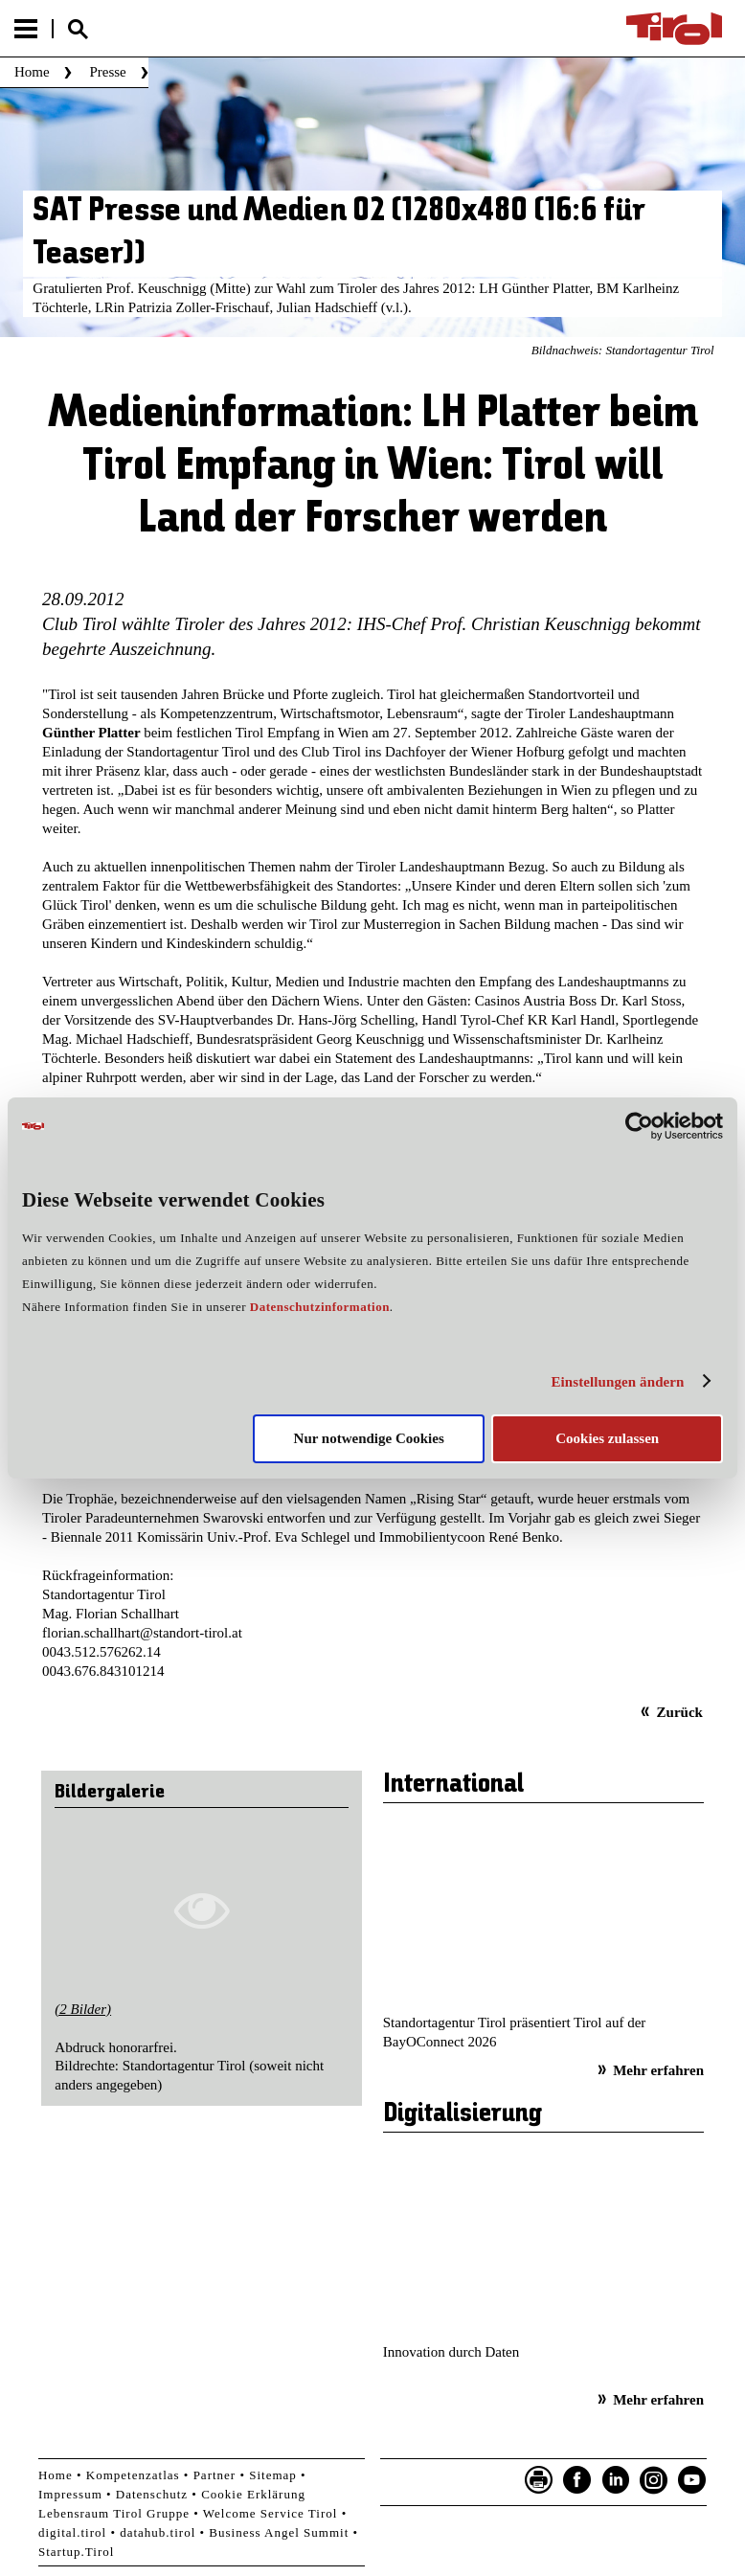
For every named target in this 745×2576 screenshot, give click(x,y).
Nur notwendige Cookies (369, 1438)
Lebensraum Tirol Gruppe (114, 2513)
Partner (215, 2475)
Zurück (680, 1712)
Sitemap (273, 2475)
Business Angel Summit (279, 2532)
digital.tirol (72, 2532)
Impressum (70, 2494)
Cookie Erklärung (253, 2494)
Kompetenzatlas (133, 2475)
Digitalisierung (462, 2114)
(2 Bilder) (83, 2009)
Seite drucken (539, 2480)
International (453, 1785)
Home (32, 71)
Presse (107, 71)
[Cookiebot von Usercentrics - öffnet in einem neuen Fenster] (639, 1126)
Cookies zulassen (607, 1438)
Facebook (577, 2480)
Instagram (654, 2480)
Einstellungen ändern (617, 1382)
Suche (78, 29)
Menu (26, 28)
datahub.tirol (157, 2532)
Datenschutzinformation (320, 1306)
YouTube (692, 2480)
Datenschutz (152, 2494)
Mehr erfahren (658, 2070)
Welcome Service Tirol (270, 2513)
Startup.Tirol (76, 2551)
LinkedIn (615, 2480)
